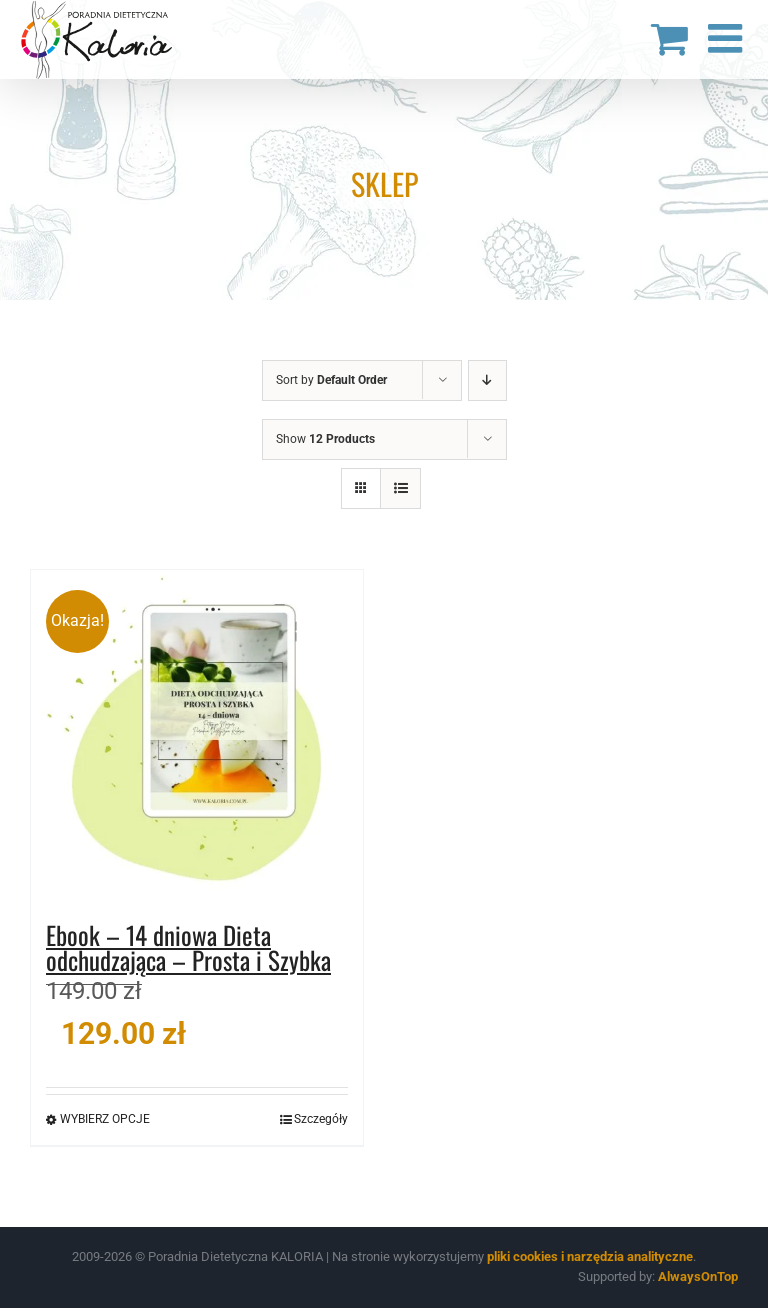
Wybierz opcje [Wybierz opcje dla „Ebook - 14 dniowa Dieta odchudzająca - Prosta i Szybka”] (105, 1119)
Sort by (331, 380)
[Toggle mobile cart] (669, 38)
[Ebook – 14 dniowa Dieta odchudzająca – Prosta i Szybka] (197, 736)
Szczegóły (321, 1119)
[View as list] (400, 488)
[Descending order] (487, 380)
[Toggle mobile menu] (728, 38)
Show (325, 439)
